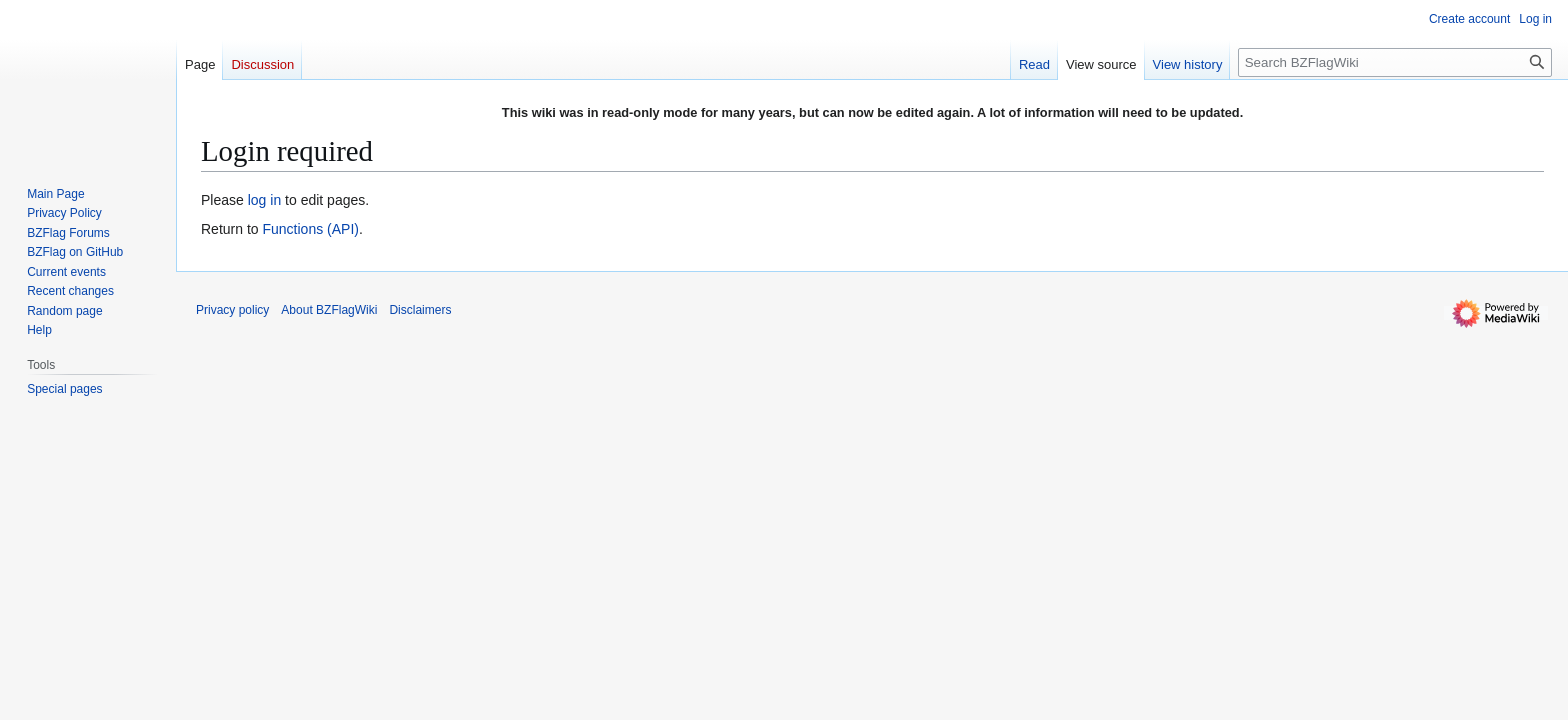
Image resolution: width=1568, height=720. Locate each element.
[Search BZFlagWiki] (1395, 62)
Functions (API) (310, 229)
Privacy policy (232, 310)
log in (264, 200)
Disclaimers (420, 310)
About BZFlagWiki (329, 310)
